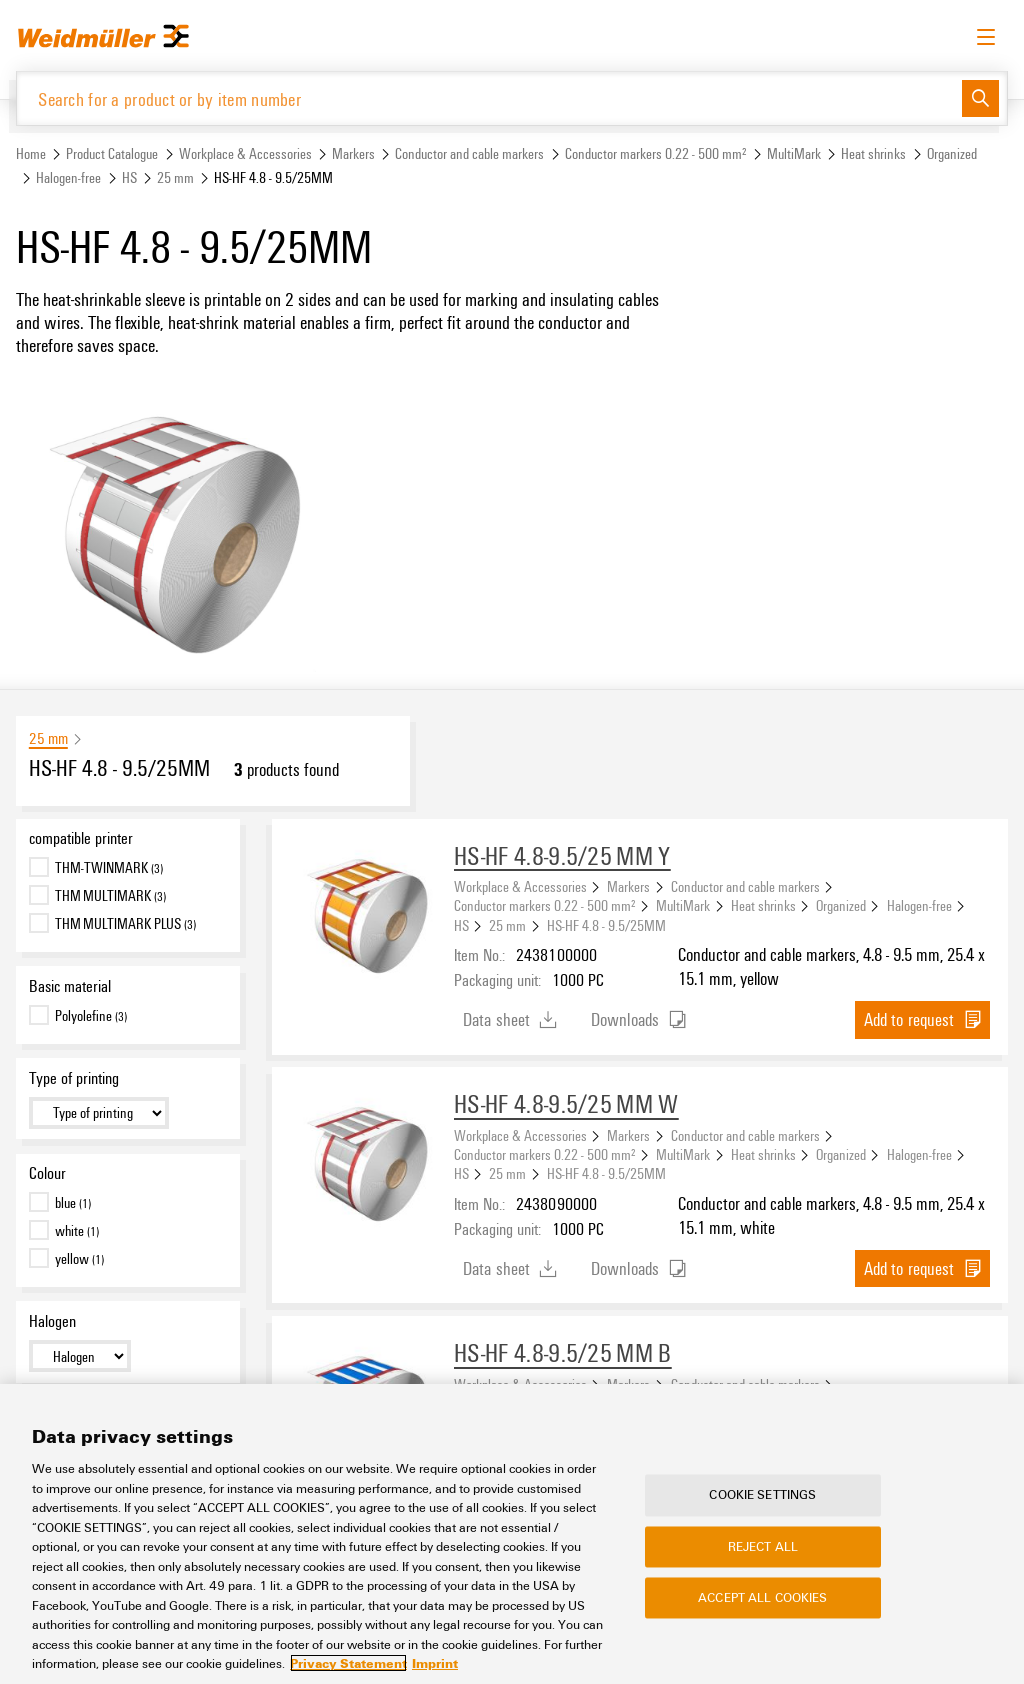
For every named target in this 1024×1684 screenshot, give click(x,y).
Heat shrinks (873, 153)
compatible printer (81, 838)
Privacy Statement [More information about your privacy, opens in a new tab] (348, 1663)
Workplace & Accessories (245, 153)
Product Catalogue (112, 153)
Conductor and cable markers (469, 153)
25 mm (175, 177)
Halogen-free (68, 177)
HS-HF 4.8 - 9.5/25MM (606, 925)
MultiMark (794, 153)
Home (31, 153)
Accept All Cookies (762, 1597)
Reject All (763, 1546)
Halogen (52, 1321)
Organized (952, 153)
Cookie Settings (762, 1495)
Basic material (70, 986)
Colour (47, 1173)
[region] (512, 1534)
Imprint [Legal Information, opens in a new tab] (435, 1663)
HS (129, 177)
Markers (353, 153)
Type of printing (74, 1078)
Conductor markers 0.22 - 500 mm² (656, 153)
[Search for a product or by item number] (489, 98)
